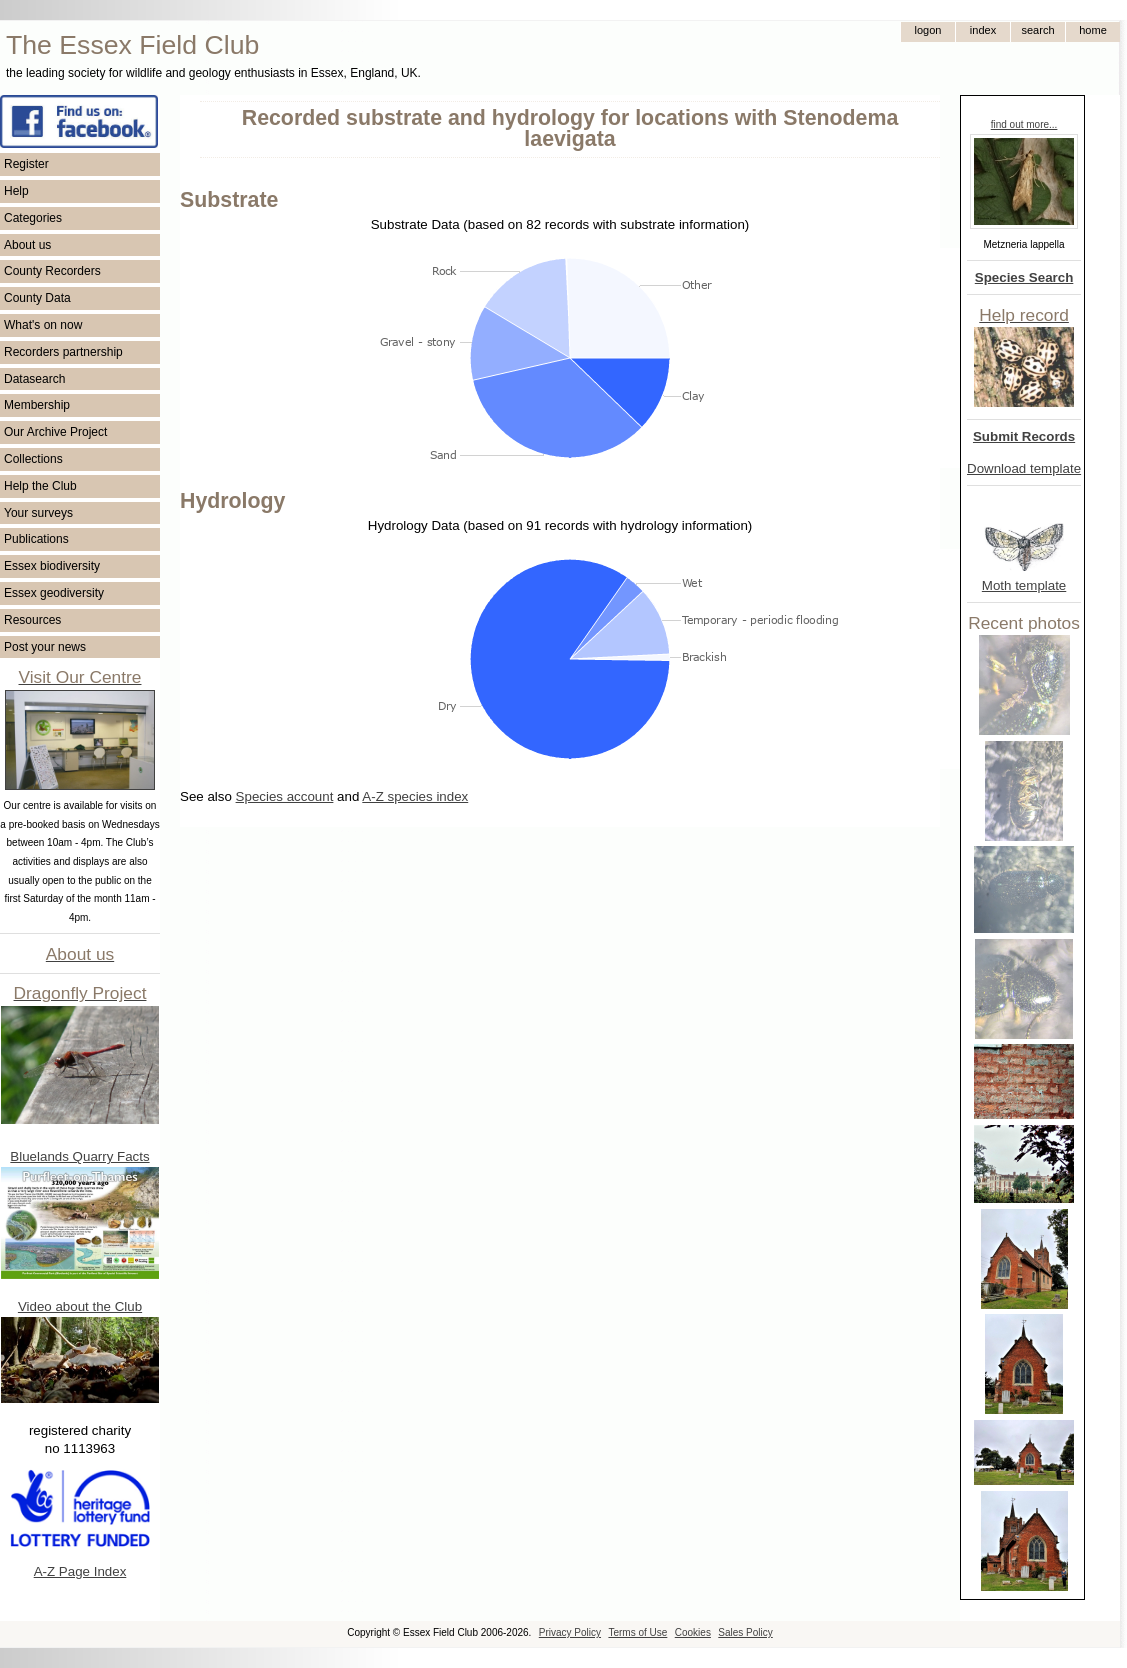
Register (26, 164)
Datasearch (34, 379)
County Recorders (52, 271)
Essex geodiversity (54, 593)
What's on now (43, 325)
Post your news (45, 647)
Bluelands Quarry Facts (79, 1156)
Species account (285, 796)
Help (16, 191)
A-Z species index (415, 796)
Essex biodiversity (52, 566)
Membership (37, 405)
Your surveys (38, 513)
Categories (33, 218)
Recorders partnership (63, 352)
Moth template (1024, 585)
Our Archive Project (55, 432)
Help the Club (40, 486)
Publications (36, 539)
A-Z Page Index (80, 1571)
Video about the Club (80, 1306)
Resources (32, 620)
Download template (1024, 468)
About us (27, 245)
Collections (33, 459)
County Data (37, 298)
